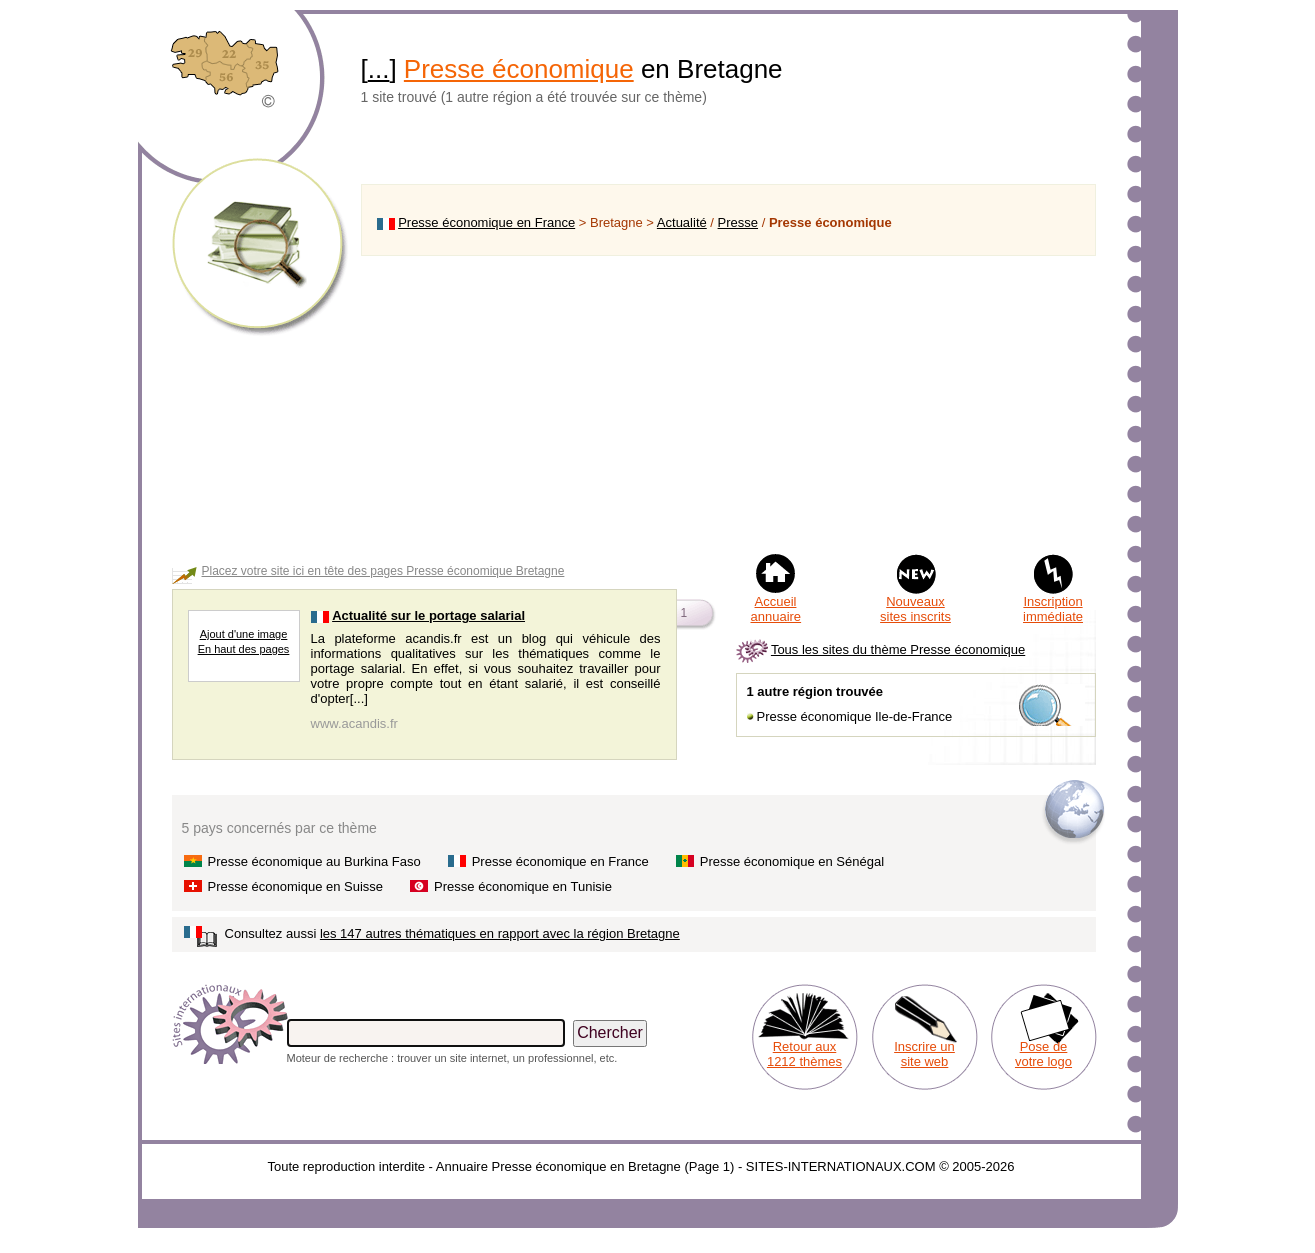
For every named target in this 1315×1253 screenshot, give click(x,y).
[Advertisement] (728, 404)
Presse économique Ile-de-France (855, 716)
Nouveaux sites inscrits (915, 609)
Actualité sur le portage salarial (428, 615)
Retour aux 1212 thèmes (804, 1054)
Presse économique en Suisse (296, 886)
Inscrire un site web (924, 1054)
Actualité (682, 222)
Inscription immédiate (1053, 609)
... (379, 69)
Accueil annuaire (776, 609)
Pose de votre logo (1043, 1054)
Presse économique (519, 69)
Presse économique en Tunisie (523, 886)
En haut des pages (244, 649)
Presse (738, 222)
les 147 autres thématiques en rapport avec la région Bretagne (500, 933)
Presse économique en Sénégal (792, 861)
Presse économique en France (486, 222)
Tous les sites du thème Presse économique (898, 649)
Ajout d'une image (244, 634)
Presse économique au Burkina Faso (314, 861)
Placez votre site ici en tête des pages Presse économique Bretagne (383, 571)
